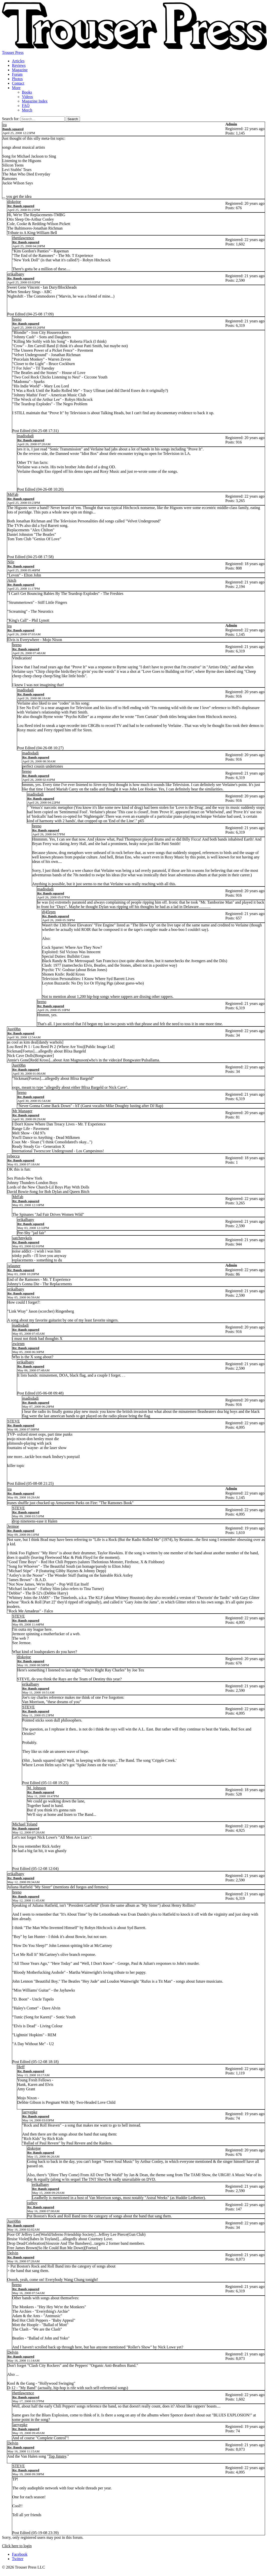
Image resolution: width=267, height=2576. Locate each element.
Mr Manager (22, 1111)
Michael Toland (24, 1824)
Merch (27, 110)
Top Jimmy (57, 2456)
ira (4, 125)
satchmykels (22, 1238)
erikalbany (15, 274)
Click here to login (17, 2546)
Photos (17, 79)
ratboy (32, 2203)
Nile (10, 562)
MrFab (12, 494)
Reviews (19, 65)
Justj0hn (14, 1029)
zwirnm (18, 1344)
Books (27, 92)
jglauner (13, 1266)
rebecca (13, 1156)
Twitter (17, 2559)
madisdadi (25, 436)
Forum (17, 74)
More (16, 88)
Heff (21, 2067)
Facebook (19, 2554)
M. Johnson (36, 1788)
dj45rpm (49, 912)
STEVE (13, 1421)
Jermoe (13, 1526)
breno (16, 319)
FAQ (26, 105)
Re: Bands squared (20, 206)
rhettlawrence (23, 238)
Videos (27, 97)
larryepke (29, 2112)
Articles (18, 61)
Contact (18, 83)
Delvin (12, 2253)
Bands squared (13, 129)
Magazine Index (35, 101)
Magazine (20, 70)
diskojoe (14, 202)
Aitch (11, 580)
